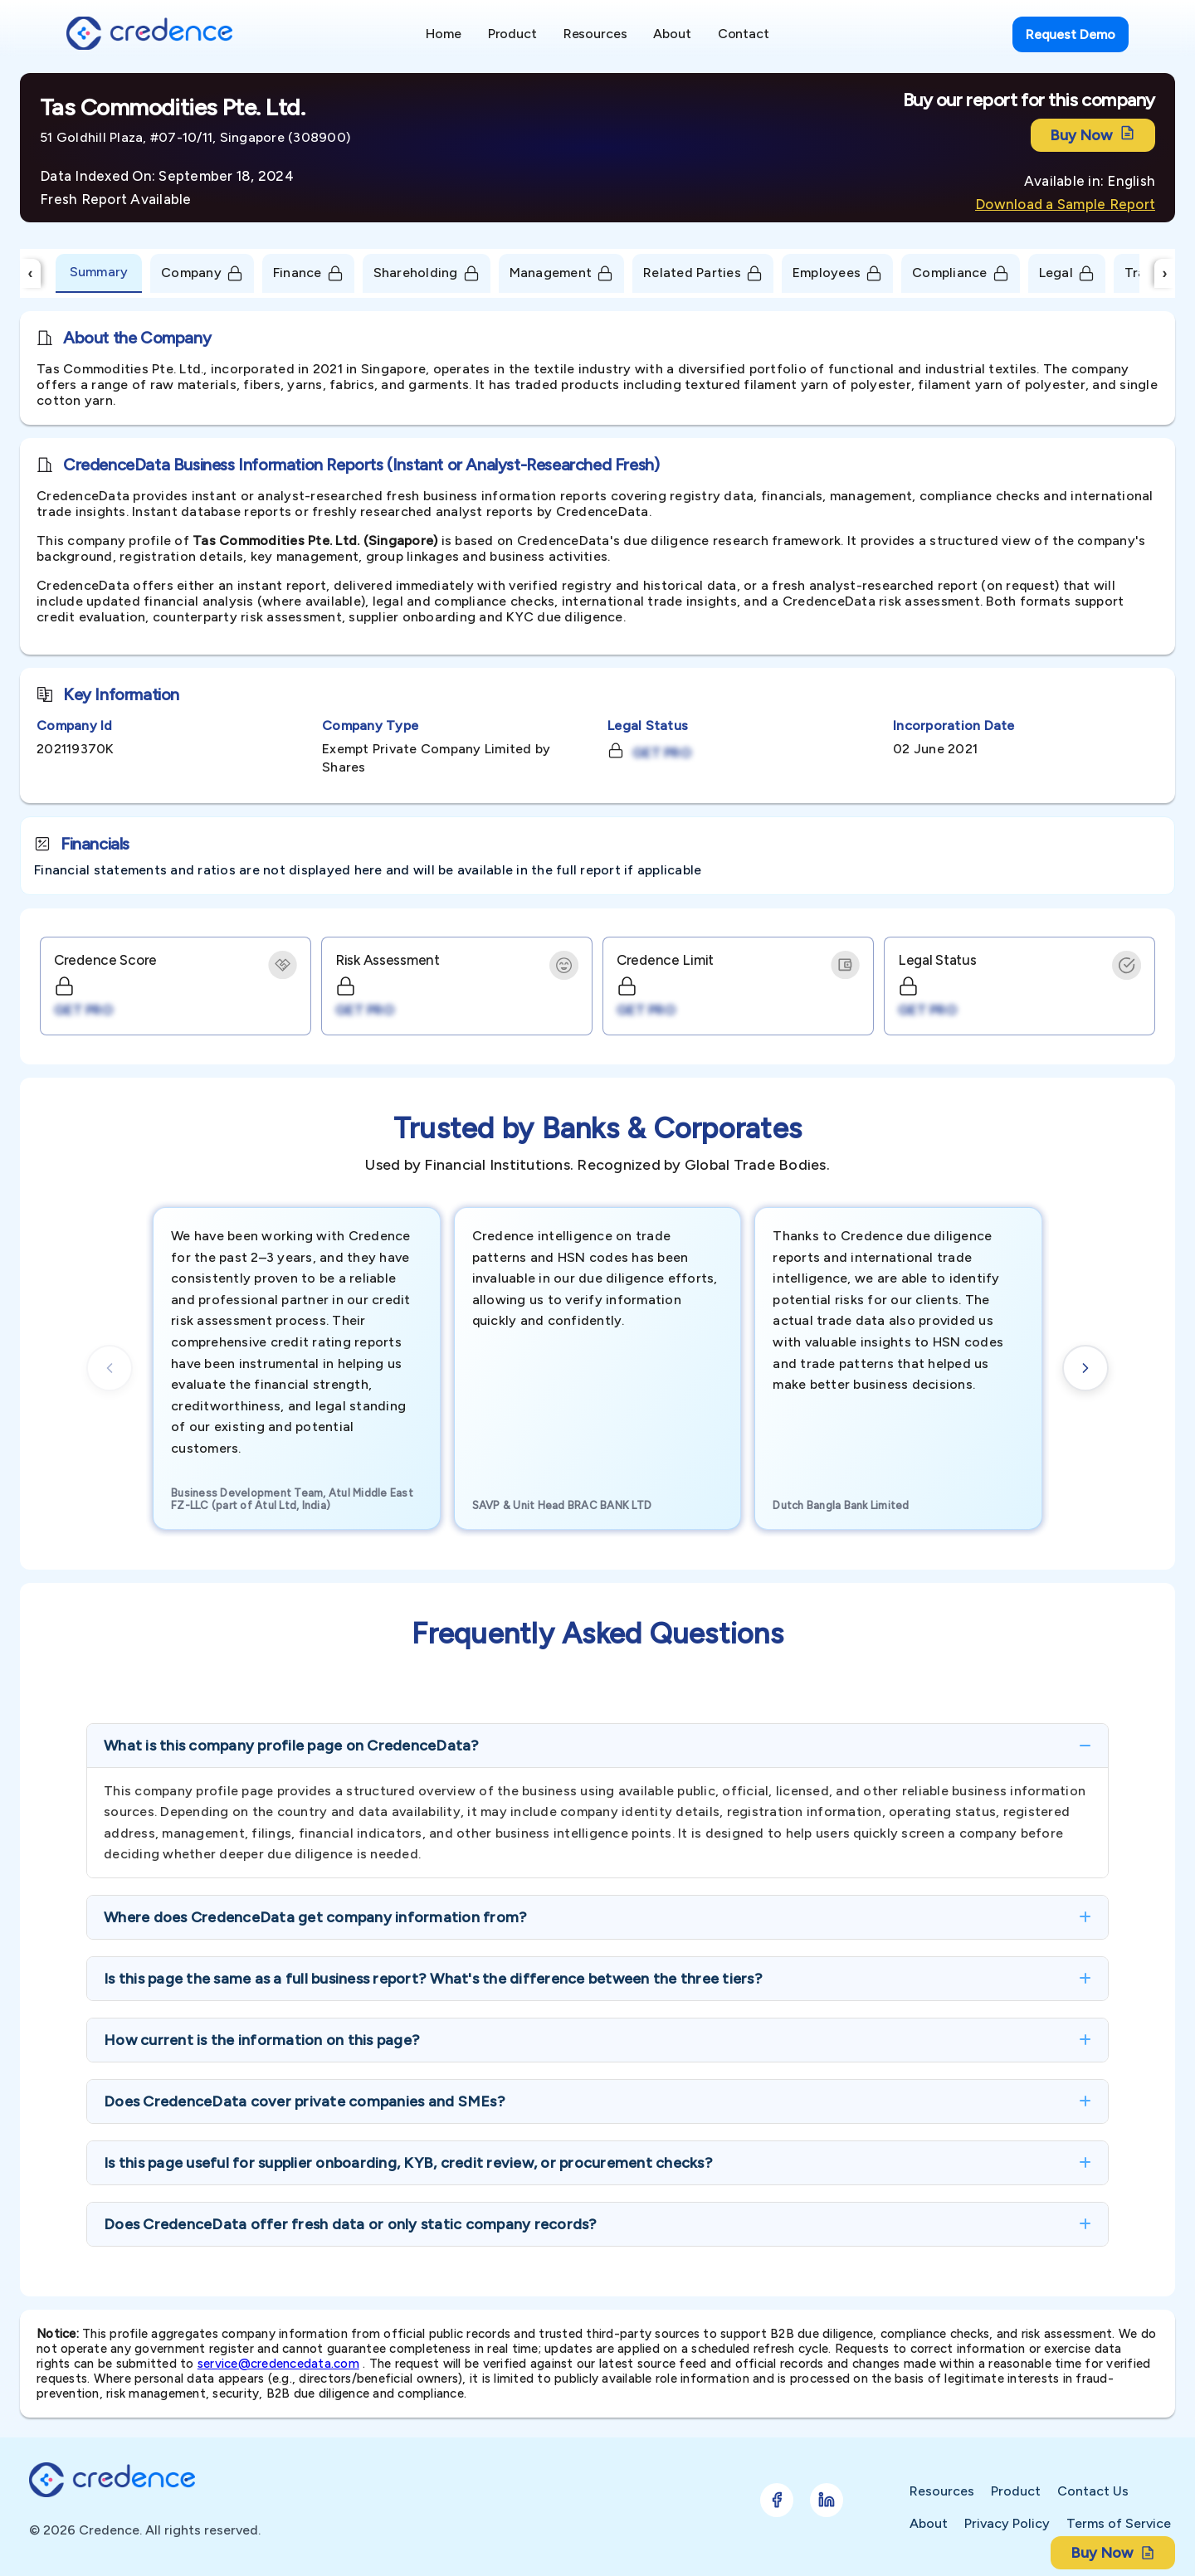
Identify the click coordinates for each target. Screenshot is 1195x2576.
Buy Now (1093, 134)
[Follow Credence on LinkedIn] (826, 2500)
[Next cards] (1085, 1368)
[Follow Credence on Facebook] (776, 2500)
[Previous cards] (109, 1368)
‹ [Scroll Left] (30, 273)
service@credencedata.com (278, 2363)
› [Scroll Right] (1165, 273)
